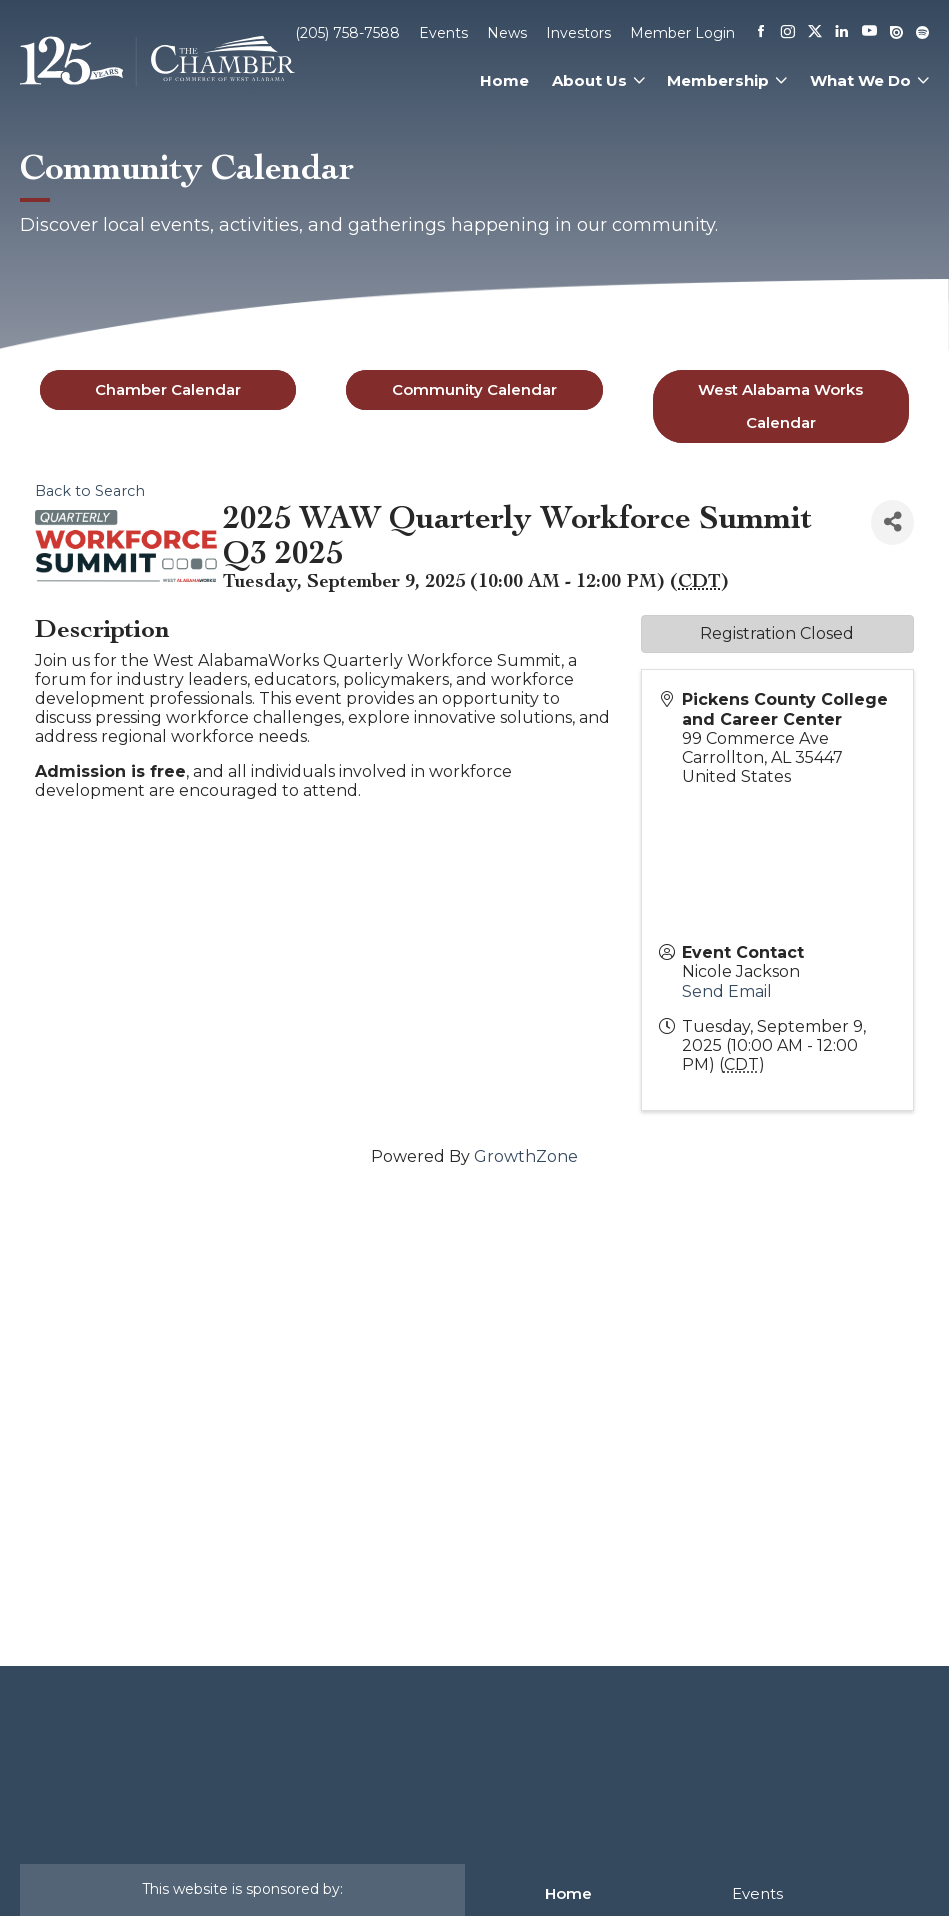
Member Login (682, 33)
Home (504, 80)
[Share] (892, 522)
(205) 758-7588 (347, 33)
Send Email (727, 991)
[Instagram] (788, 33)
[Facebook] (761, 33)
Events (443, 33)
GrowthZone (526, 1156)
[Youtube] (869, 32)
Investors (578, 33)
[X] (815, 33)
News (507, 33)
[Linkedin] (842, 33)
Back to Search (90, 491)
